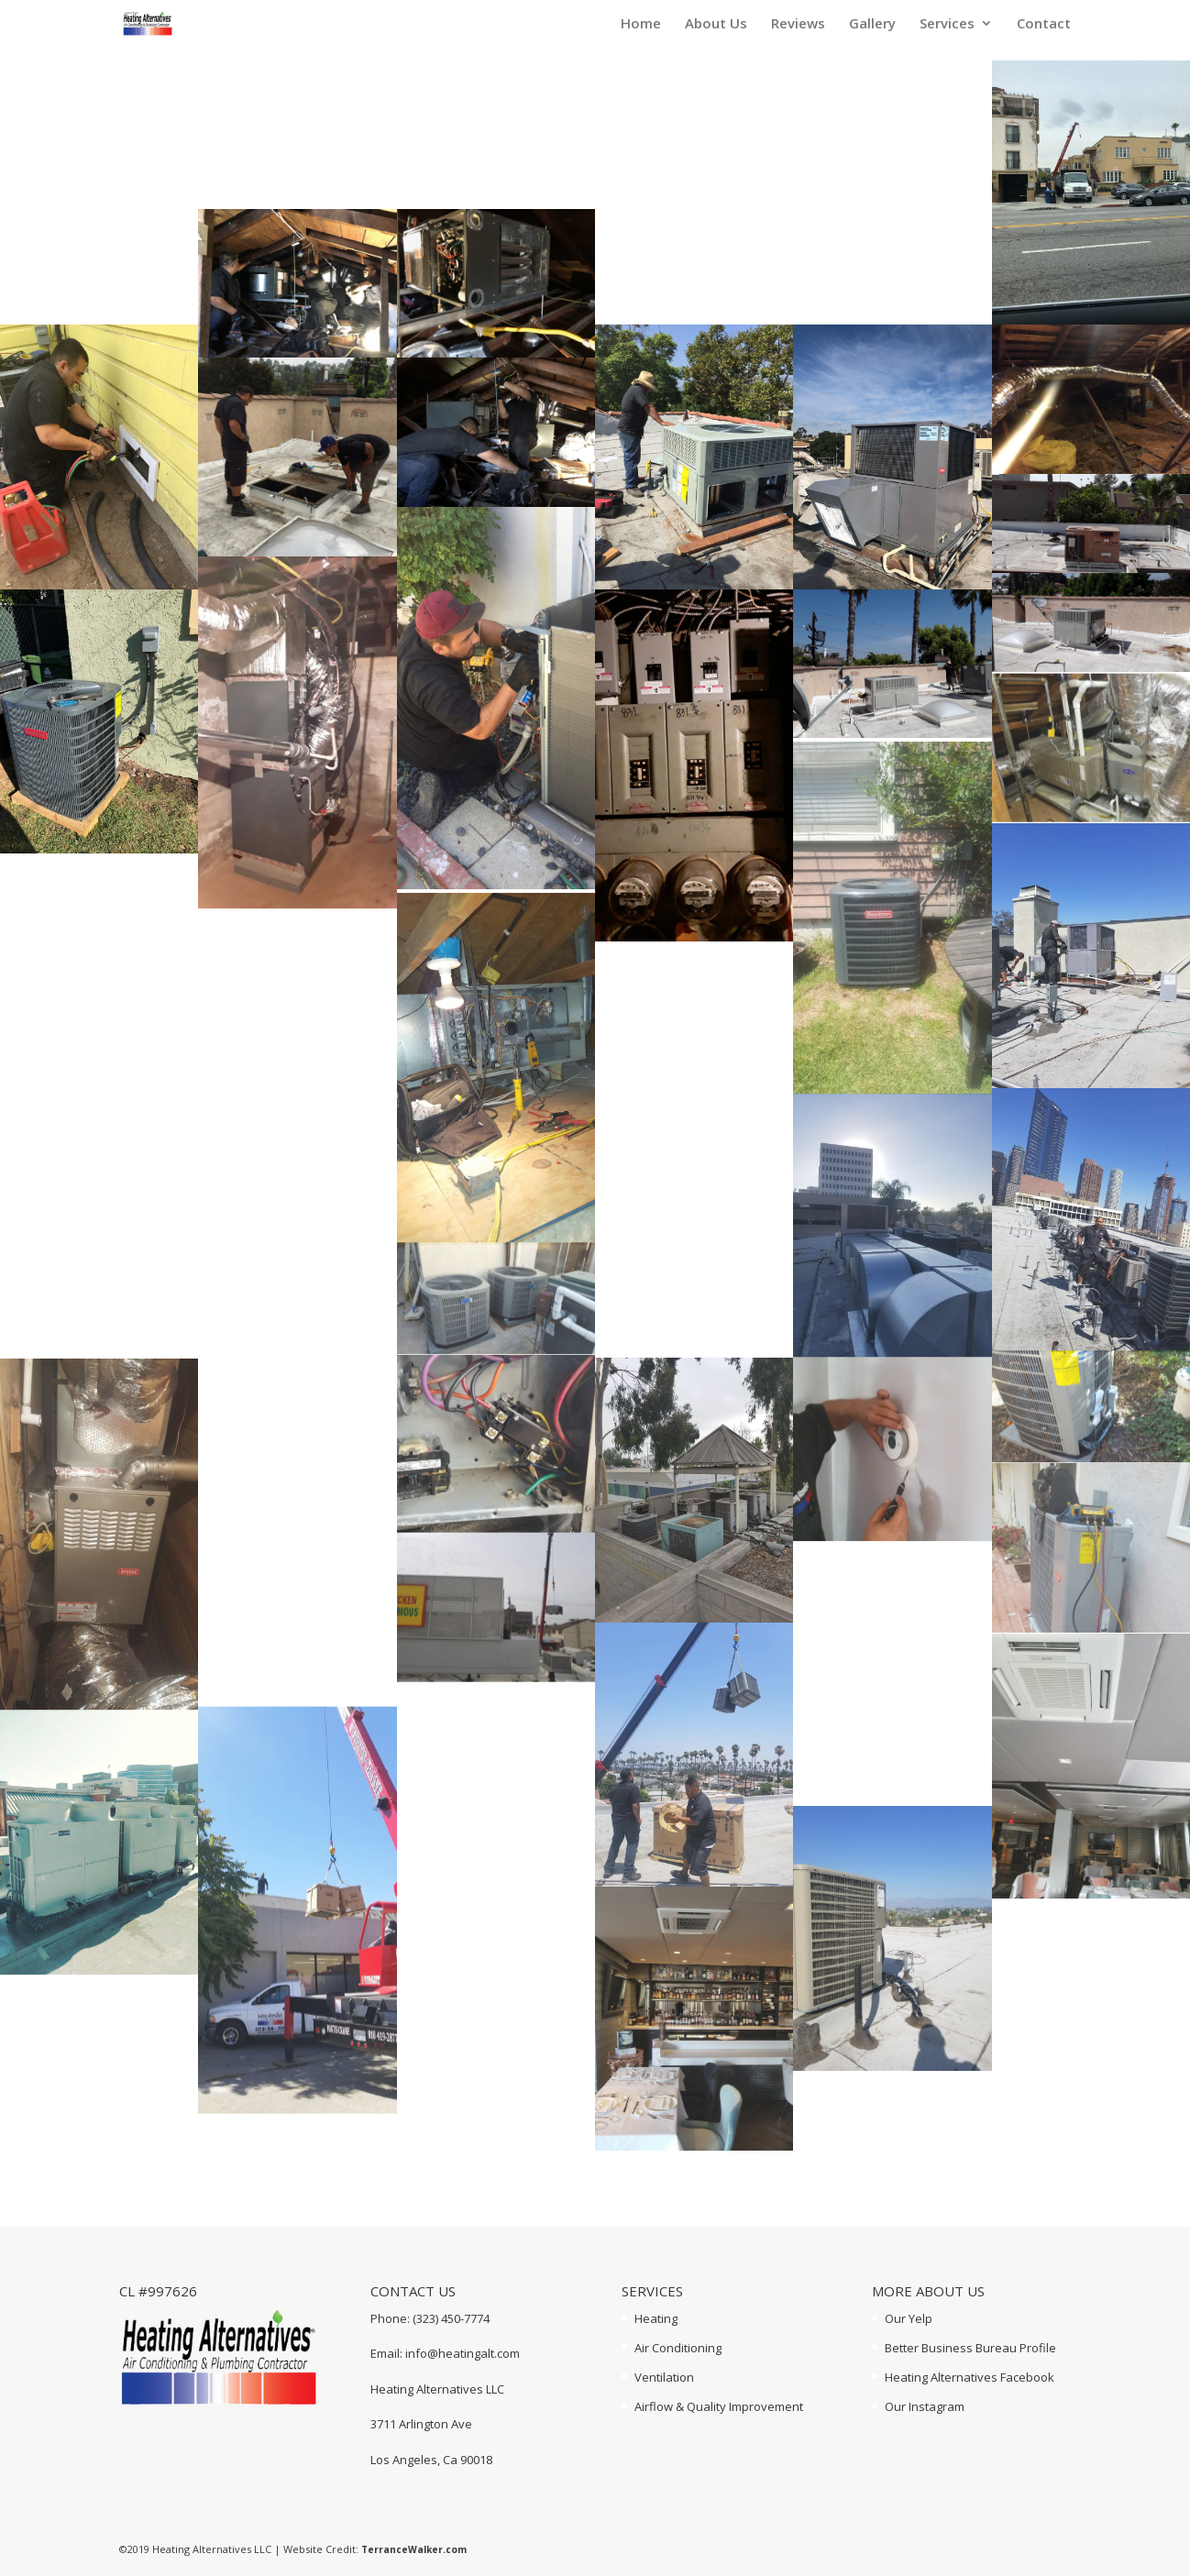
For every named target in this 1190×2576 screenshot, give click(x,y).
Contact (1044, 24)
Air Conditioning (678, 2347)
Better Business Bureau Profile (970, 2347)
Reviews (798, 24)
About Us (716, 24)
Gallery (872, 24)
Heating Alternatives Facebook (969, 2377)
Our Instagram (924, 2406)
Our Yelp (908, 2318)
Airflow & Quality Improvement (718, 2406)
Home (641, 24)
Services (947, 24)
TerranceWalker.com (414, 2549)
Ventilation (664, 2377)
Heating (656, 2318)
